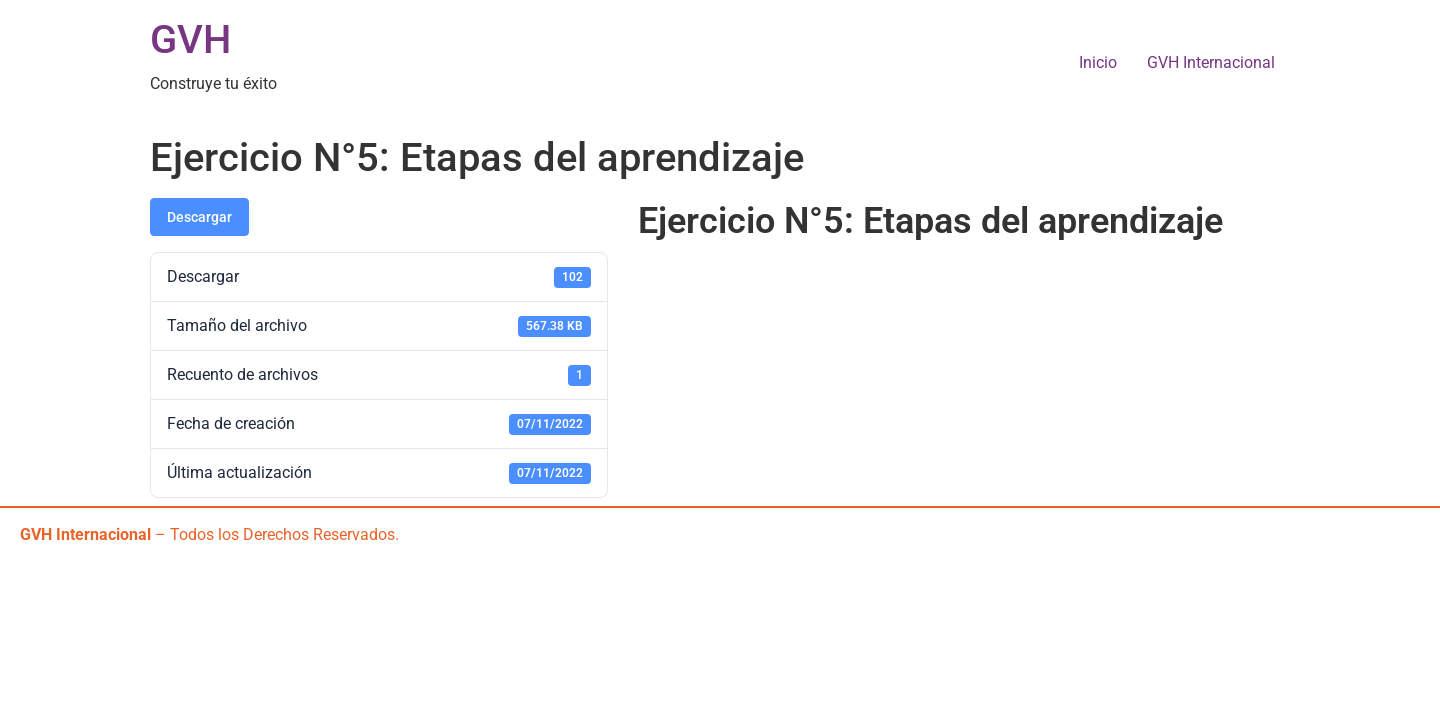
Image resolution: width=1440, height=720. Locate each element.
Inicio (1098, 62)
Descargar (199, 217)
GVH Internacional (1211, 62)
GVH (190, 39)
